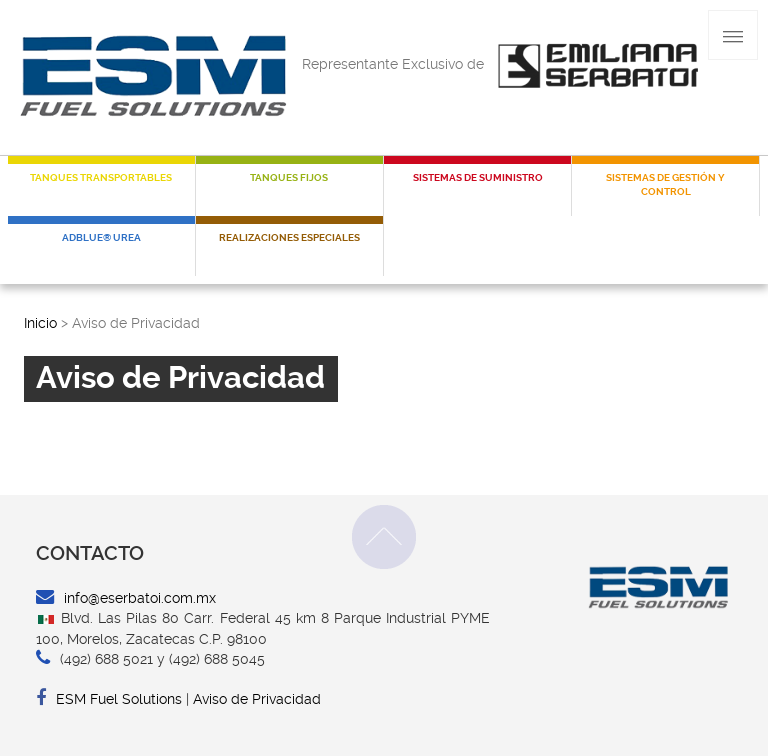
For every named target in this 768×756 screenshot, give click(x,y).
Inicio (40, 323)
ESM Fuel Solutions (109, 699)
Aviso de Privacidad (257, 699)
